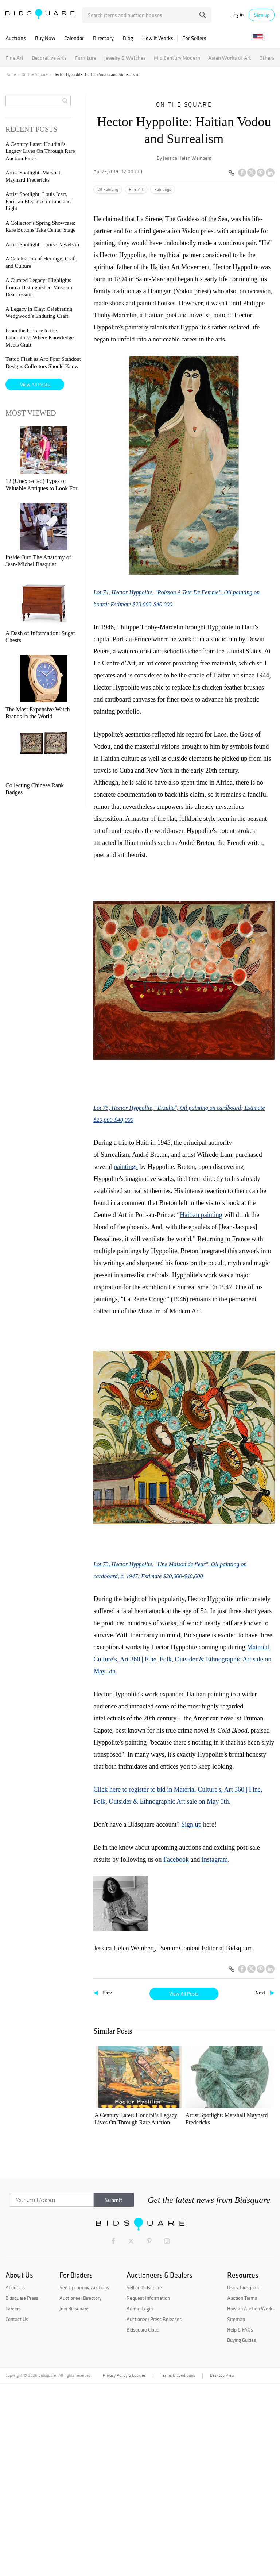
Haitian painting (201, 1215)
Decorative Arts (49, 57)
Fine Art (14, 57)
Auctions (15, 38)
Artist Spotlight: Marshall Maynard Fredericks (176, 2119)
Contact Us (16, 2511)
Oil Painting (107, 189)
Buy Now (45, 38)
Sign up (261, 15)
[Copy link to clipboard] (231, 173)
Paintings (162, 189)
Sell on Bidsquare (144, 2480)
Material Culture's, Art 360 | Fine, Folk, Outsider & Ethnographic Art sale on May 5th (182, 1659)
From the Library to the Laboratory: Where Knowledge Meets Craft (183, 2311)
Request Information (148, 2490)
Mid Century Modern (177, 57)
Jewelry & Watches (125, 57)
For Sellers (194, 38)
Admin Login (140, 2501)
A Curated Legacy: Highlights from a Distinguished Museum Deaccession (242, 2215)
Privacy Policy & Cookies (124, 2567)
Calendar (74, 38)
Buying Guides (241, 2532)
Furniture (85, 57)
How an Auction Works (251, 2501)
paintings (126, 1166)
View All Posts (184, 1993)
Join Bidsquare (74, 2501)
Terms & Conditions (178, 2567)
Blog (128, 38)
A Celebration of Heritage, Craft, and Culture (178, 2215)
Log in (237, 15)
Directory (103, 38)
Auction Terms (242, 2490)
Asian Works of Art (229, 57)
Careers (13, 2501)
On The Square (35, 74)
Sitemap (236, 2511)
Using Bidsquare (243, 2480)
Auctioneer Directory (80, 2490)
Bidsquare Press (21, 2490)
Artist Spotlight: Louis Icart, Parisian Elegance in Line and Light (242, 2119)
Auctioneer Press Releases (154, 2511)
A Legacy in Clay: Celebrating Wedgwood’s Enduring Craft (121, 2311)
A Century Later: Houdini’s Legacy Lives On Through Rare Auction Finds (122, 2119)
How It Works (157, 38)
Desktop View (222, 2567)
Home (10, 74)
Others (267, 57)
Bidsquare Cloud (143, 2522)
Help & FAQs (240, 2522)
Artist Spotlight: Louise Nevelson (121, 2214)
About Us (15, 2480)
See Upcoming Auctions (84, 2480)
